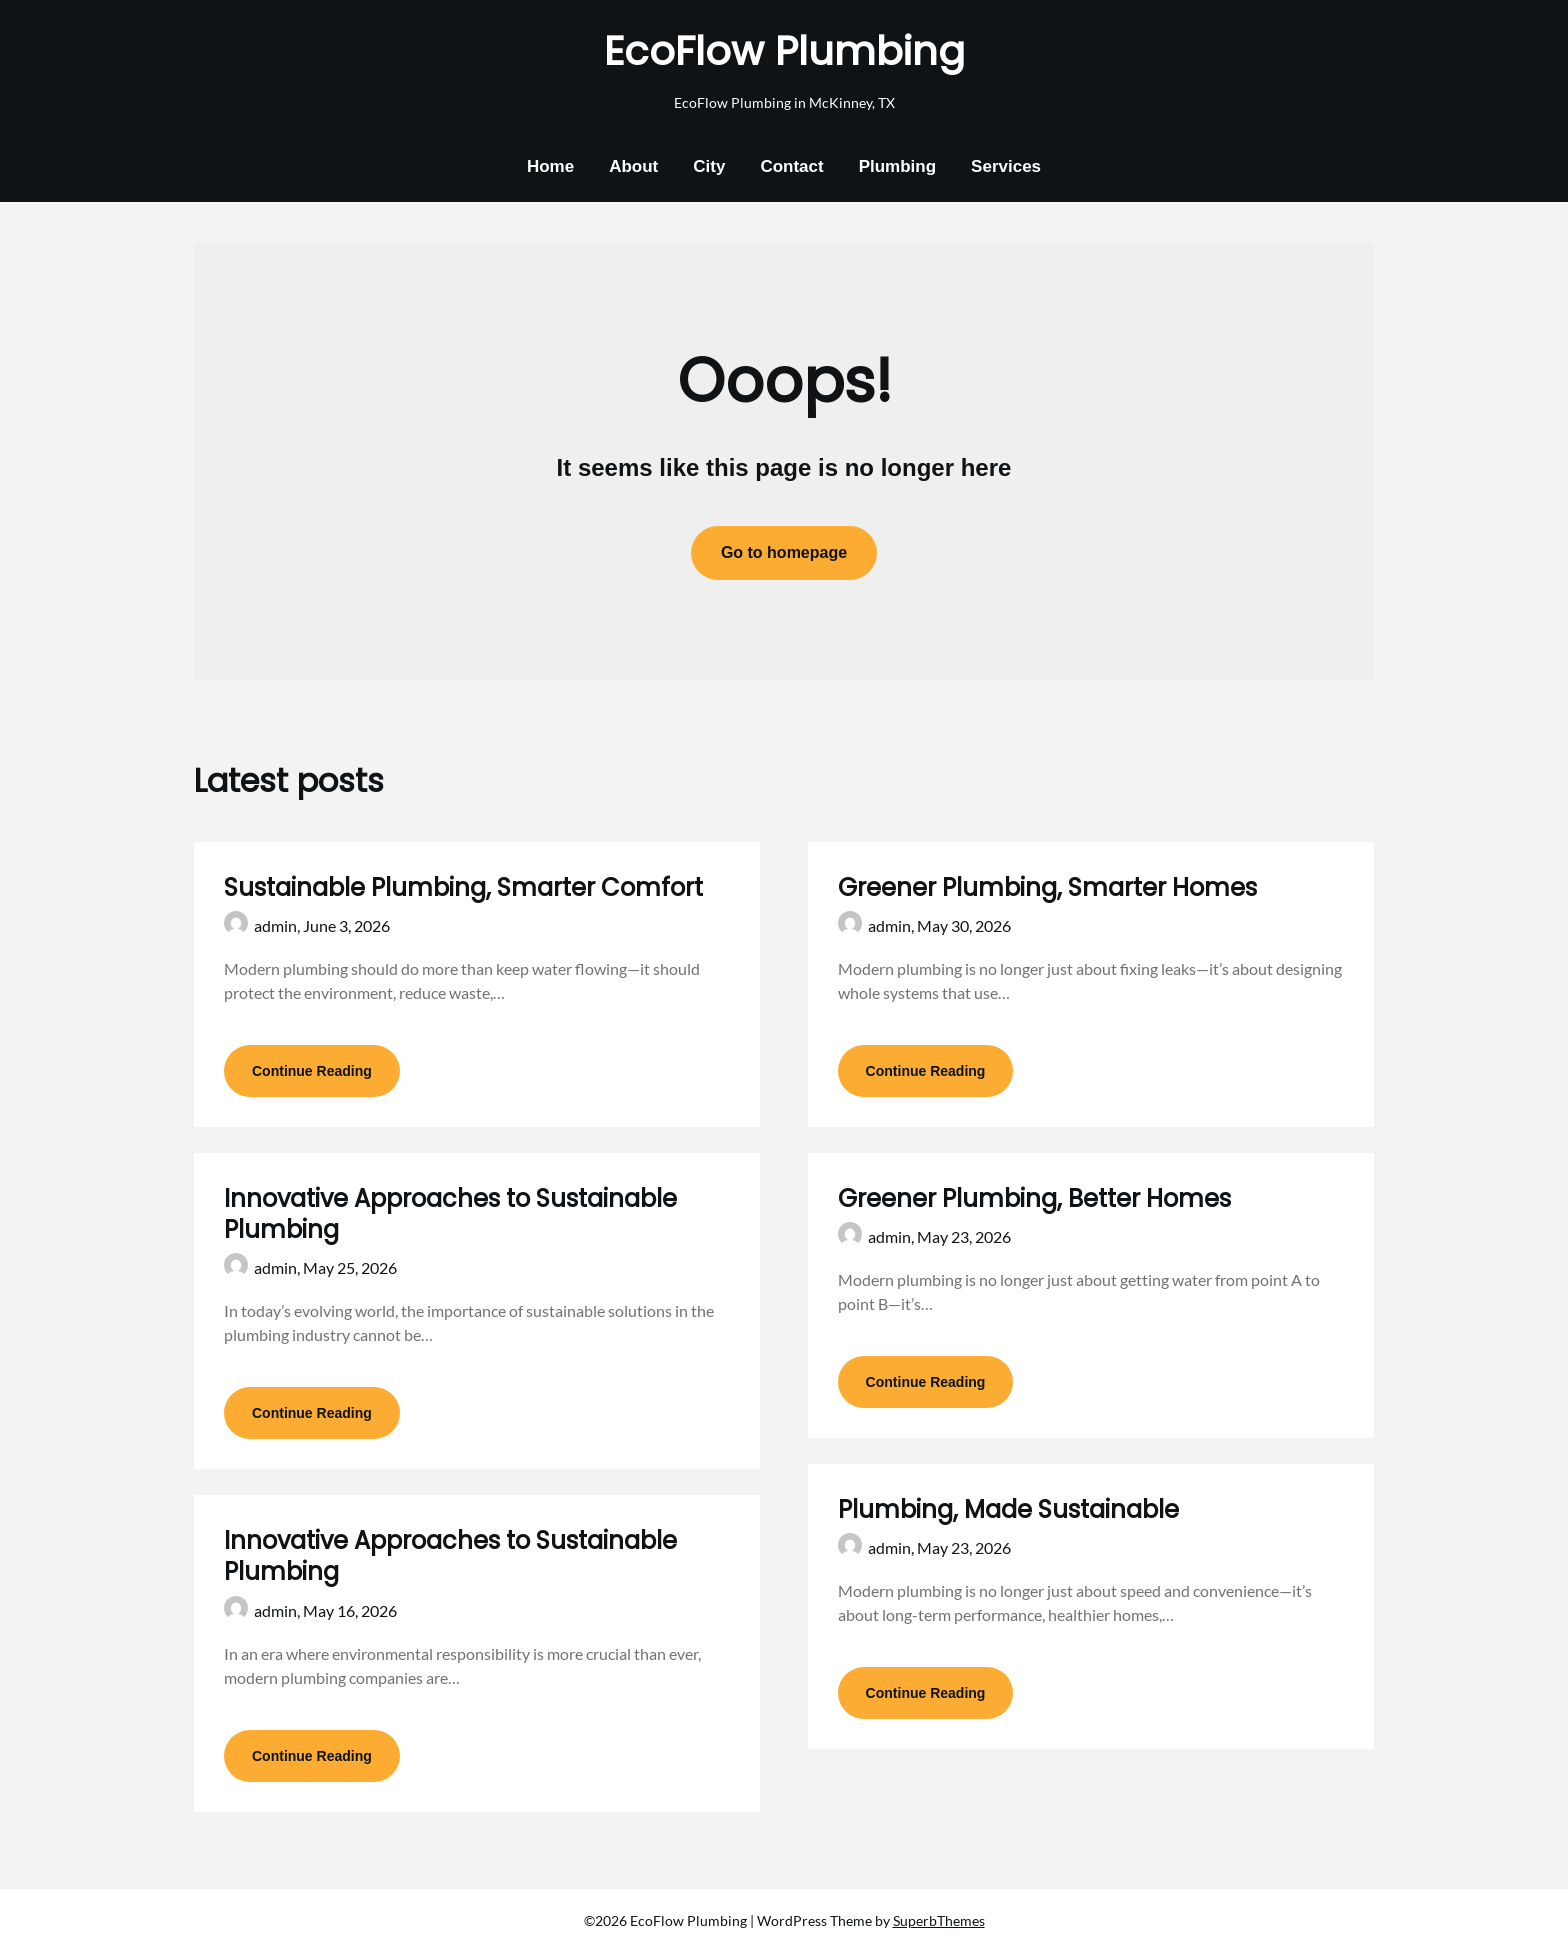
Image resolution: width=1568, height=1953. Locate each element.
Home (550, 166)
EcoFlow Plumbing (784, 51)
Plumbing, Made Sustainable (1008, 1509)
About (633, 166)
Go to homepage (784, 552)
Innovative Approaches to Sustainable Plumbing (450, 1214)
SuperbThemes (939, 1920)
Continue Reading (312, 1071)
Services (1006, 166)
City (709, 166)
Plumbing (897, 166)
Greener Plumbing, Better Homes (1034, 1198)
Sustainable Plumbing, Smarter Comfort (463, 887)
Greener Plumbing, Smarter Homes (1047, 887)
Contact (791, 166)
